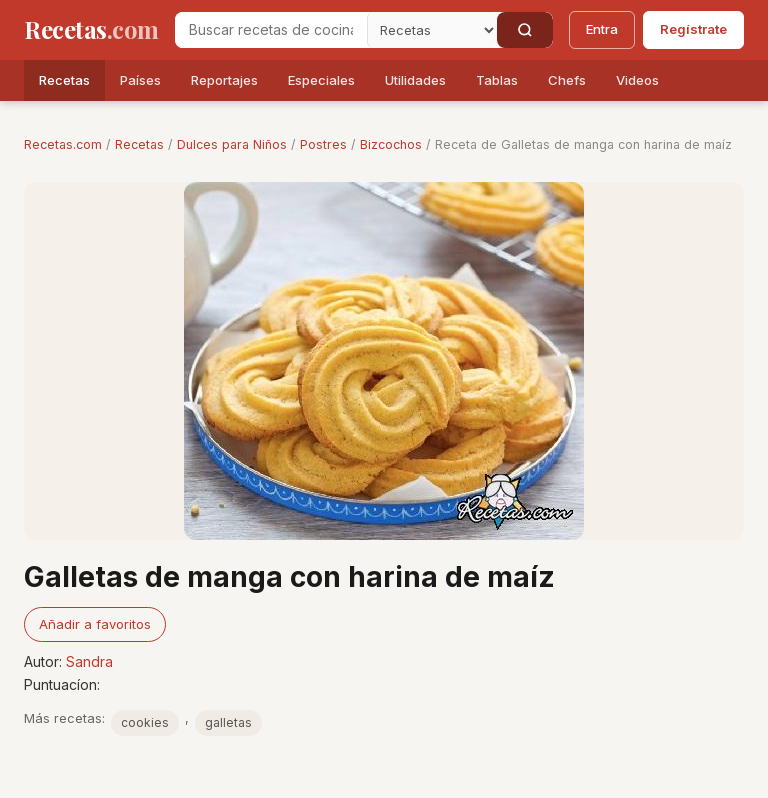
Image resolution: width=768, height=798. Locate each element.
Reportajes (224, 80)
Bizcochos (391, 144)
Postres (323, 144)
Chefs (567, 80)
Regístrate (693, 29)
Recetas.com (63, 144)
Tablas (497, 80)
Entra (602, 29)
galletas (228, 722)
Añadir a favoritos (95, 624)
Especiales (321, 80)
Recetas (64, 80)
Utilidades (415, 80)
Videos (637, 80)
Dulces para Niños (232, 144)
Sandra (89, 661)
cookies (145, 722)
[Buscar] (525, 30)
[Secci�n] (432, 30)
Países (140, 80)
